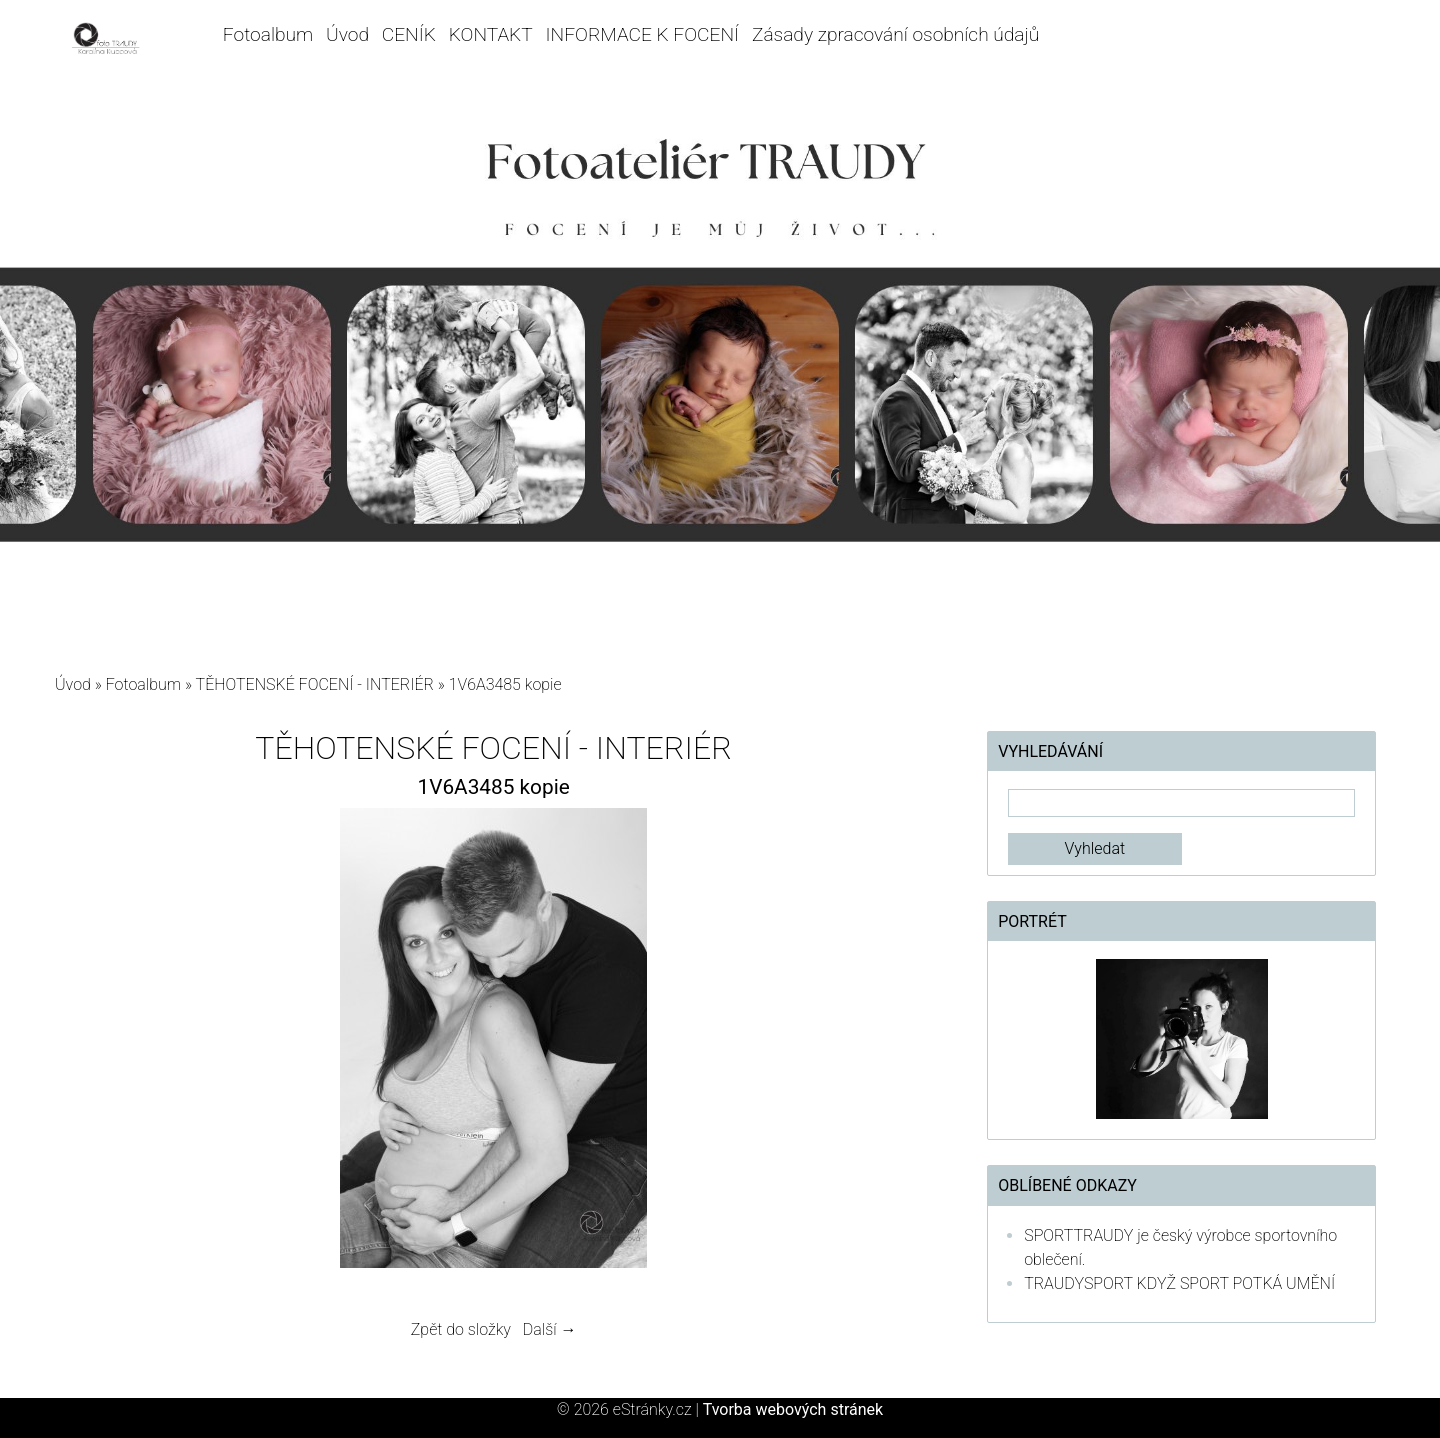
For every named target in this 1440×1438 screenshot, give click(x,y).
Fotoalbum (268, 34)
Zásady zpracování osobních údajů (895, 34)
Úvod (347, 34)
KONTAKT (491, 34)
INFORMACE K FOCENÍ (643, 34)
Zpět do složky (461, 1329)
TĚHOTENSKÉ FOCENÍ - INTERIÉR (315, 684)
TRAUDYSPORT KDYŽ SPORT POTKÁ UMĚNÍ (1179, 1283)
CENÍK (409, 34)
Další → (550, 1329)
